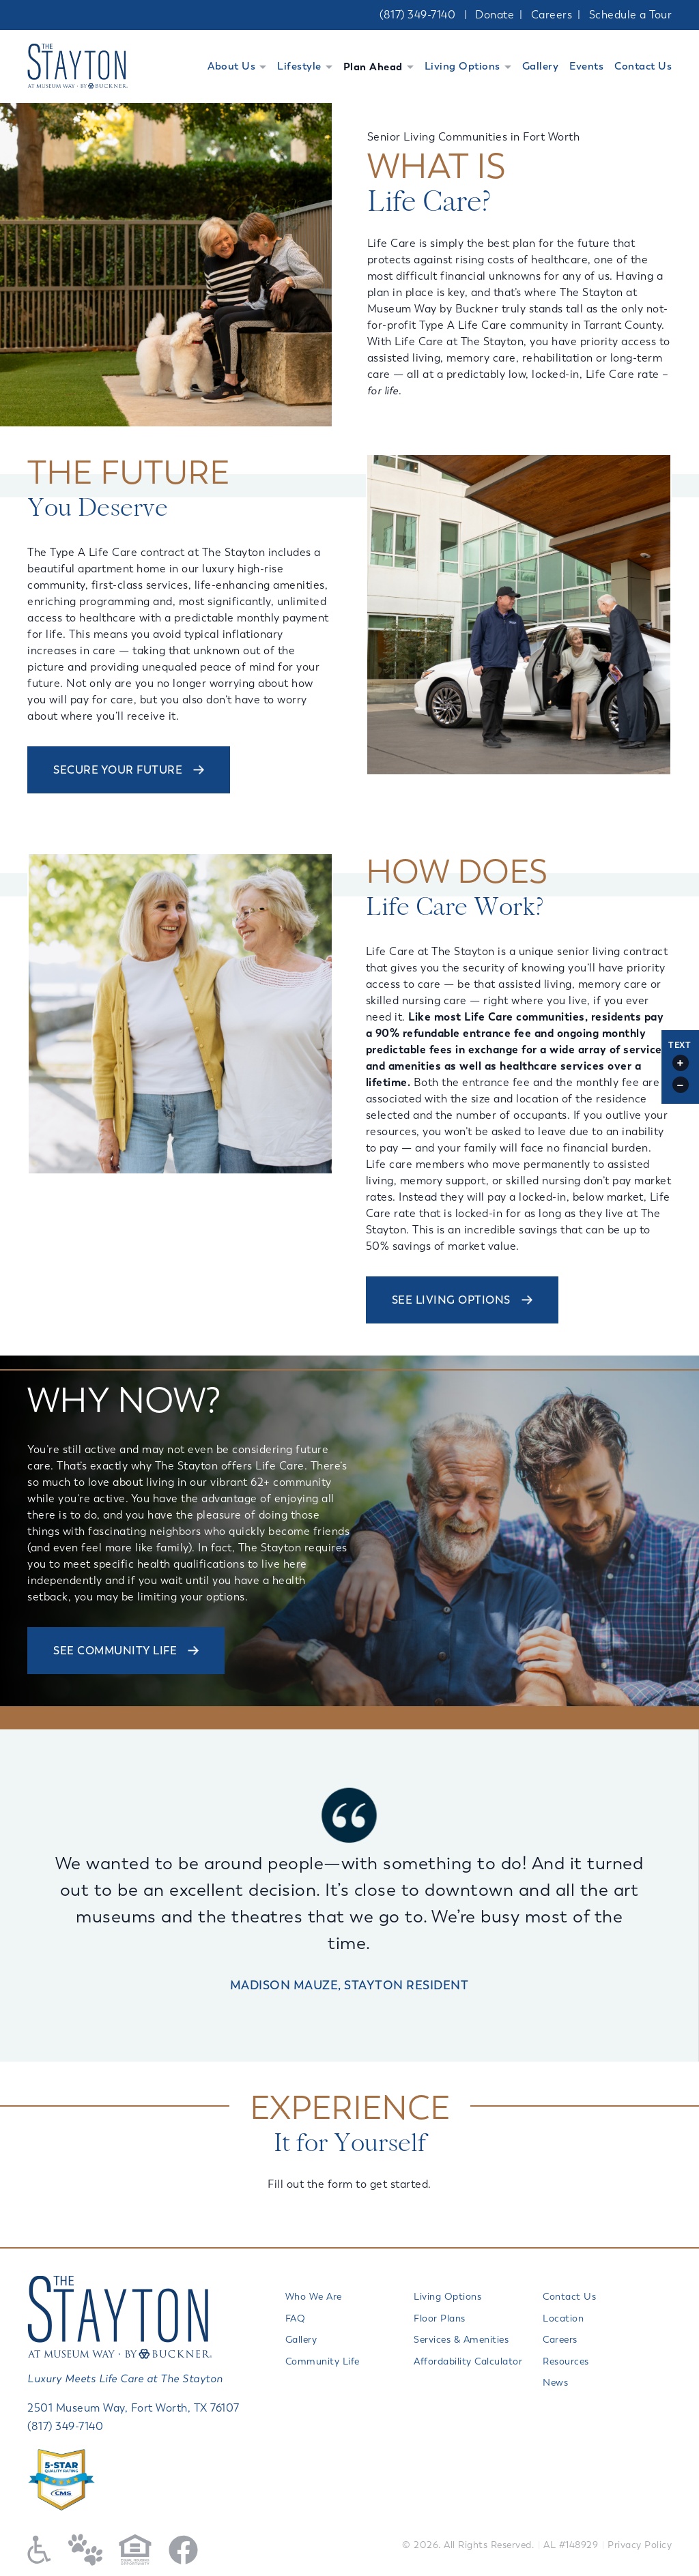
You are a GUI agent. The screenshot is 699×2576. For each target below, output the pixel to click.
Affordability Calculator (468, 2361)
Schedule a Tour (630, 14)
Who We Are (313, 2296)
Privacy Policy (640, 2545)
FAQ (295, 2318)
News (555, 2382)
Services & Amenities (461, 2339)
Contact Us (643, 66)
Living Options (462, 66)
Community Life (322, 2361)
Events (586, 66)
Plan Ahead (373, 66)
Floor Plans (440, 2318)
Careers (552, 14)
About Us (231, 66)
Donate (494, 14)
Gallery (540, 66)
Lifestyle (299, 66)
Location (563, 2318)
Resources (566, 2361)
